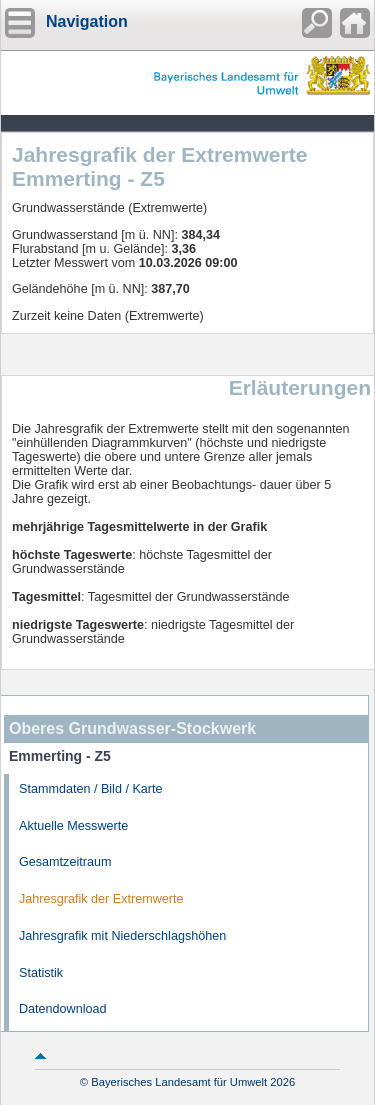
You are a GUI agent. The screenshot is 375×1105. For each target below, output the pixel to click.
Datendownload (63, 1009)
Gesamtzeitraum (65, 862)
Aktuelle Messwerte (73, 826)
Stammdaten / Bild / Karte (91, 789)
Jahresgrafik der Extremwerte (101, 899)
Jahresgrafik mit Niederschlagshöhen (122, 936)
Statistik (41, 973)
